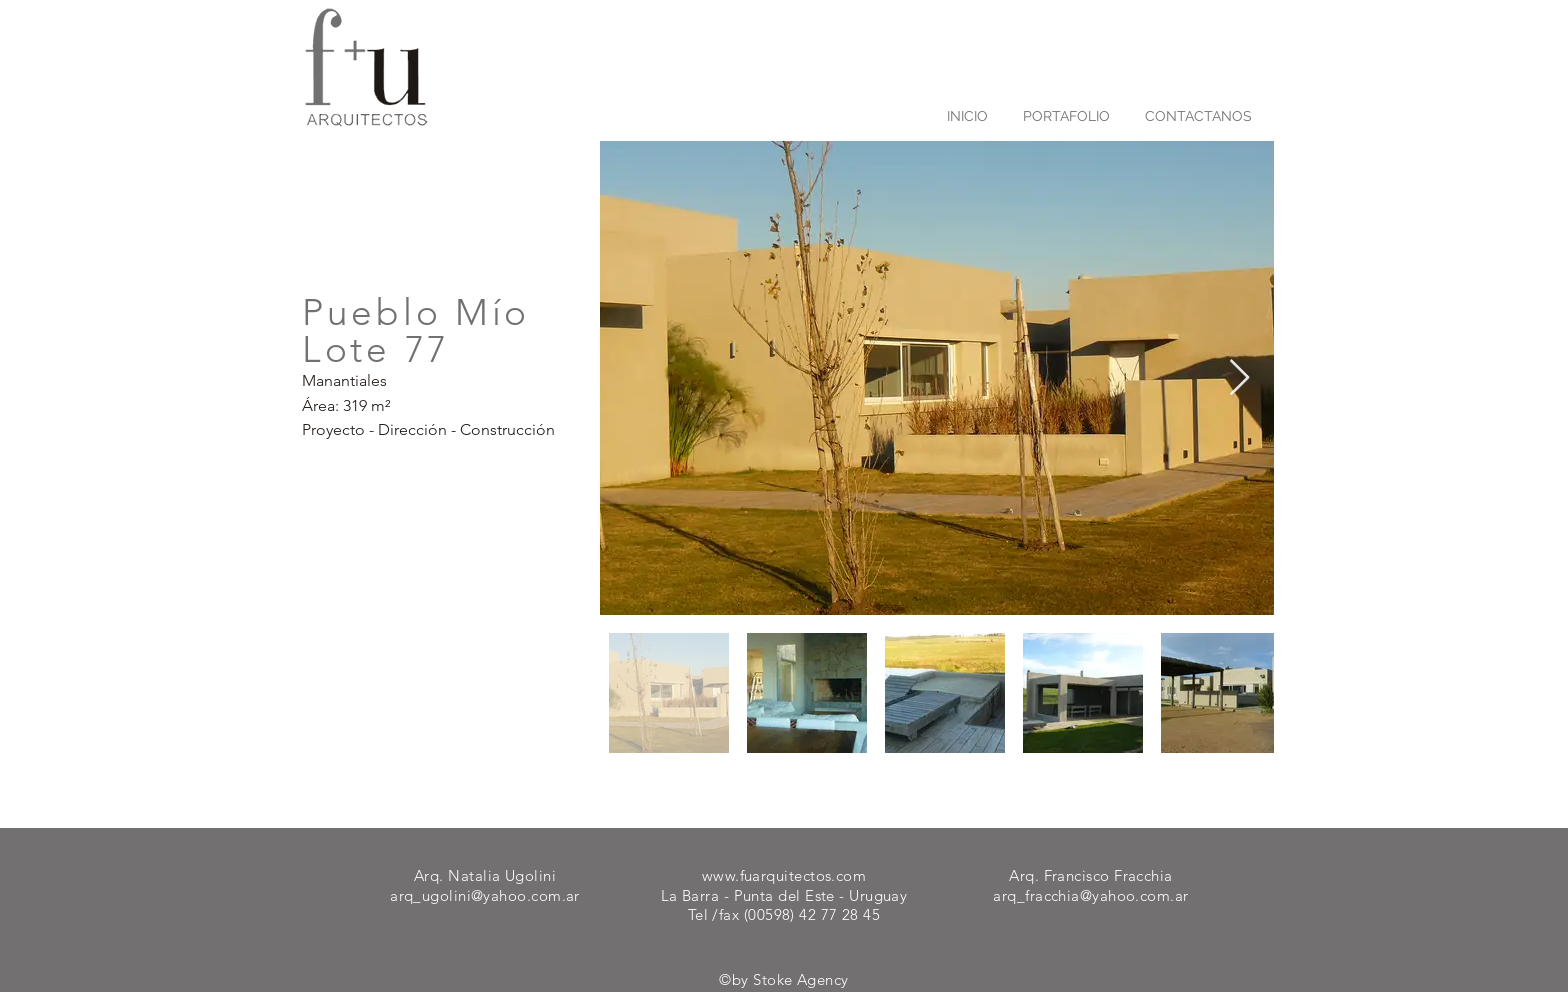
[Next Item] (1239, 378)
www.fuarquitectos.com (784, 875)
